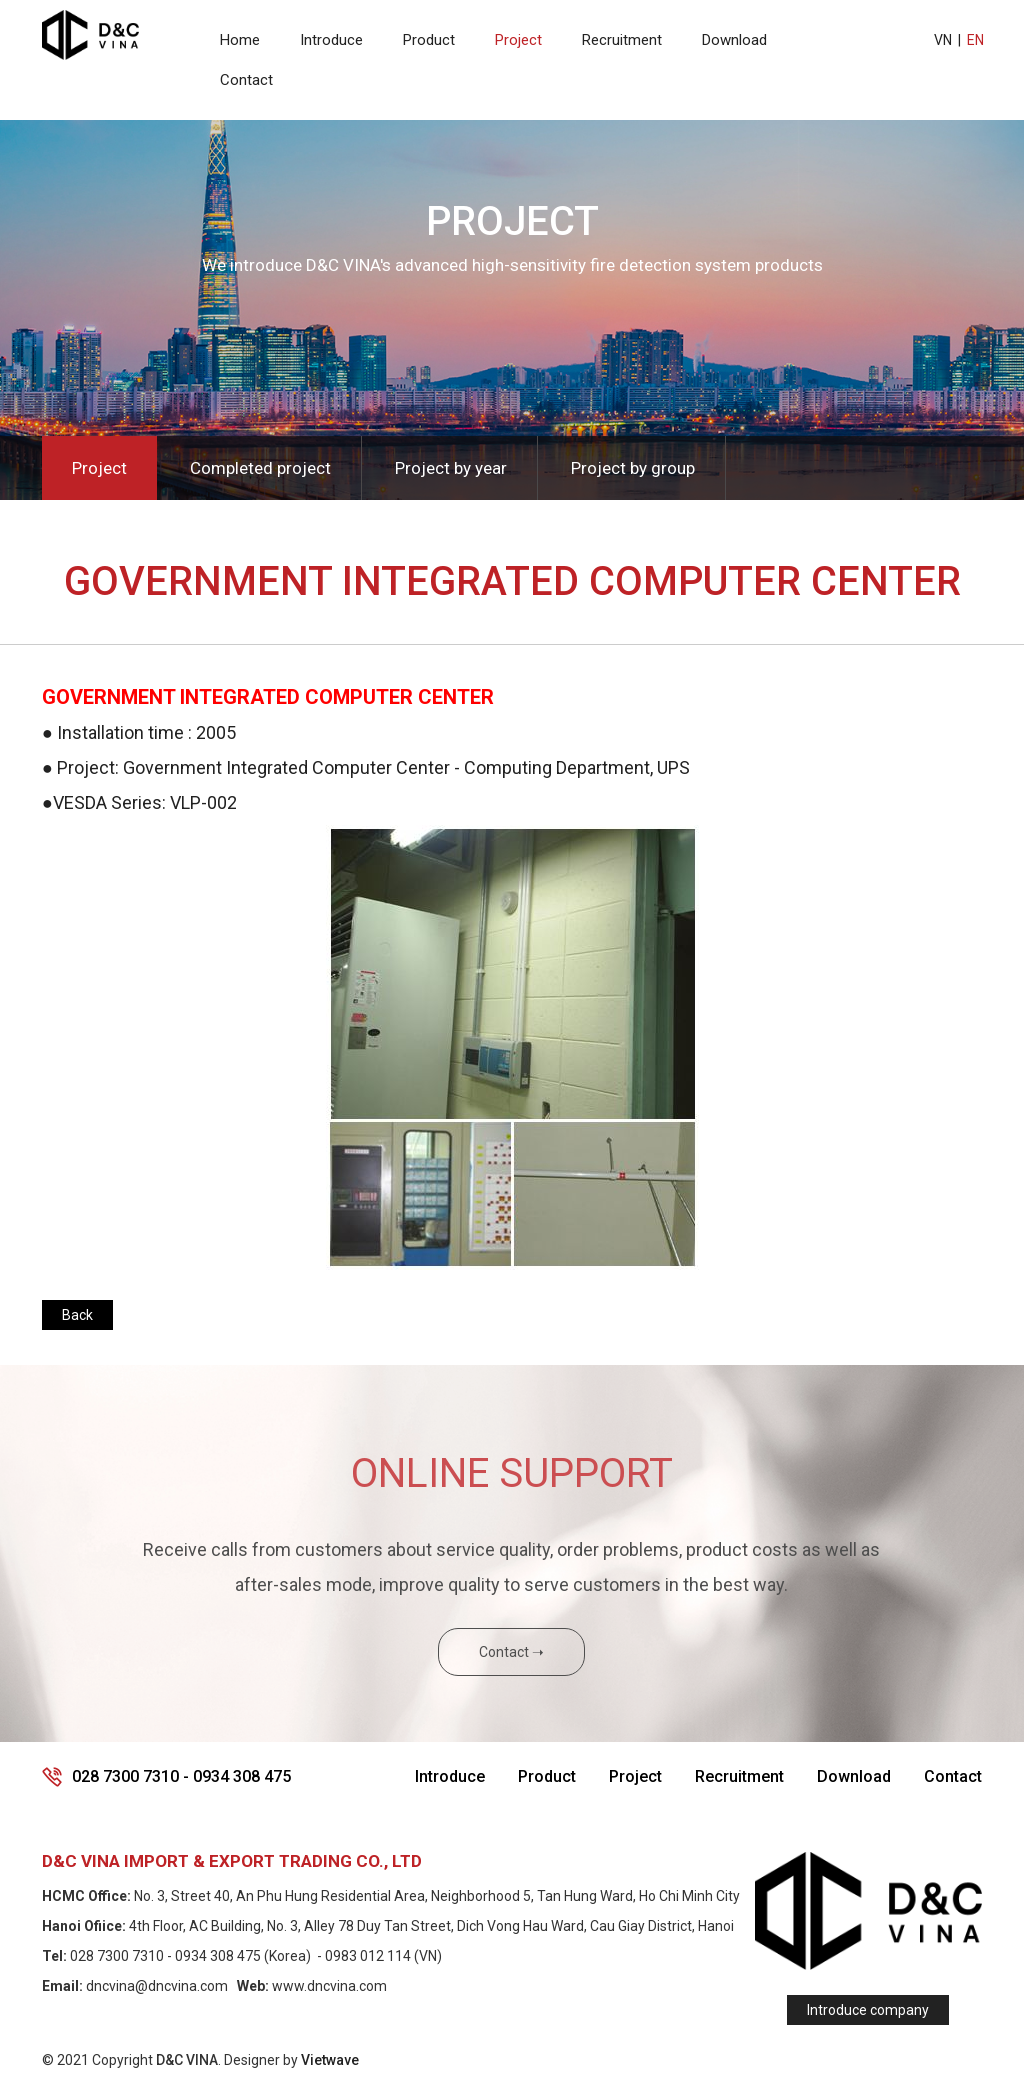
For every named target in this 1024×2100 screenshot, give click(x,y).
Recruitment (622, 40)
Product (429, 40)
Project (518, 40)
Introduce (331, 40)
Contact (246, 80)
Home (240, 40)
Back (77, 1315)
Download (734, 40)
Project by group (633, 468)
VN (943, 40)
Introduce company (868, 2010)
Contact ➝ (511, 1652)
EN (975, 40)
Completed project (260, 468)
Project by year (451, 468)
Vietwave (330, 2060)
